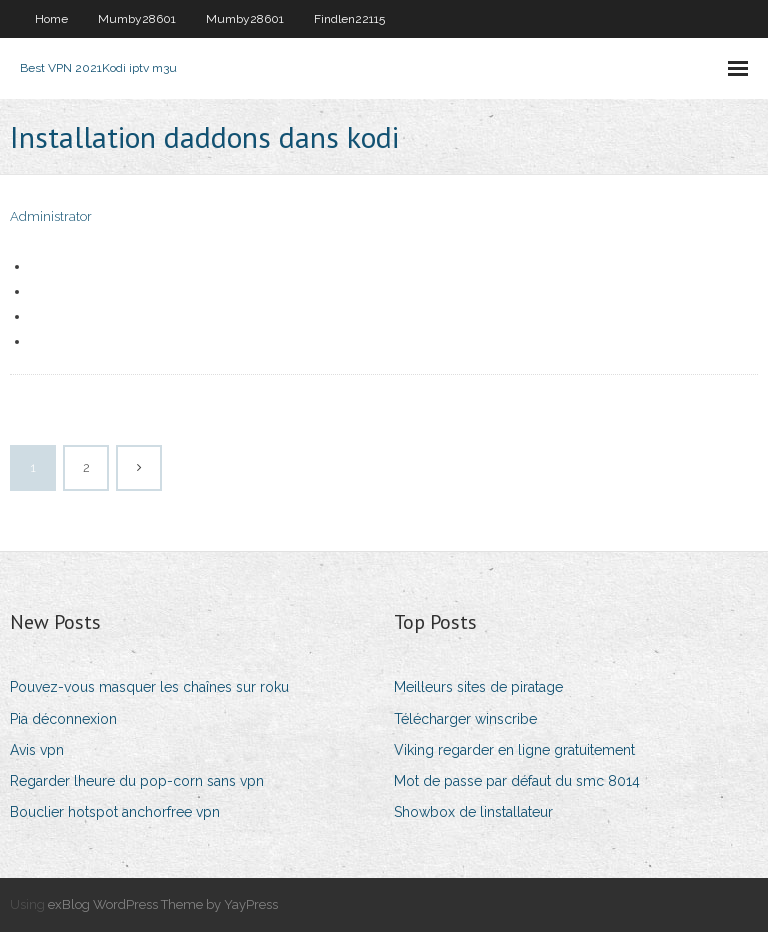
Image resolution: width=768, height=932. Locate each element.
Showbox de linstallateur (473, 812)
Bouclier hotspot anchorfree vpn (115, 812)
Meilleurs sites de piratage (478, 687)
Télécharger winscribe (465, 719)
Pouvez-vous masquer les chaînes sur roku (149, 687)
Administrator (51, 216)
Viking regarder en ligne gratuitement (514, 750)
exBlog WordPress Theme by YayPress (163, 904)
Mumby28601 (137, 19)
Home (51, 19)
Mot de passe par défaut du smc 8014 (517, 781)
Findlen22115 (349, 19)
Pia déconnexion (63, 719)
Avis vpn (37, 750)
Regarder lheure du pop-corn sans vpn (137, 781)
